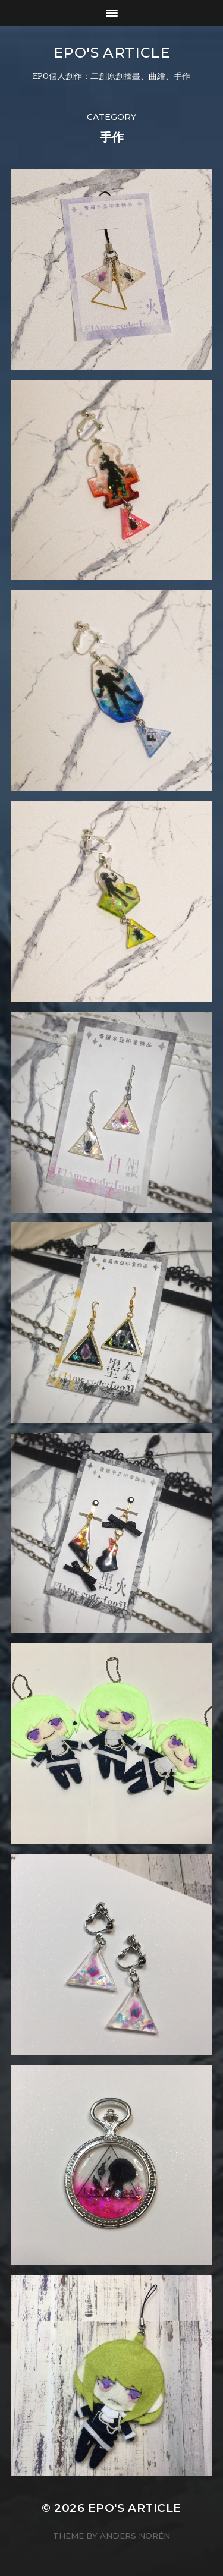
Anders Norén (135, 2535)
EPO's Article (112, 52)
